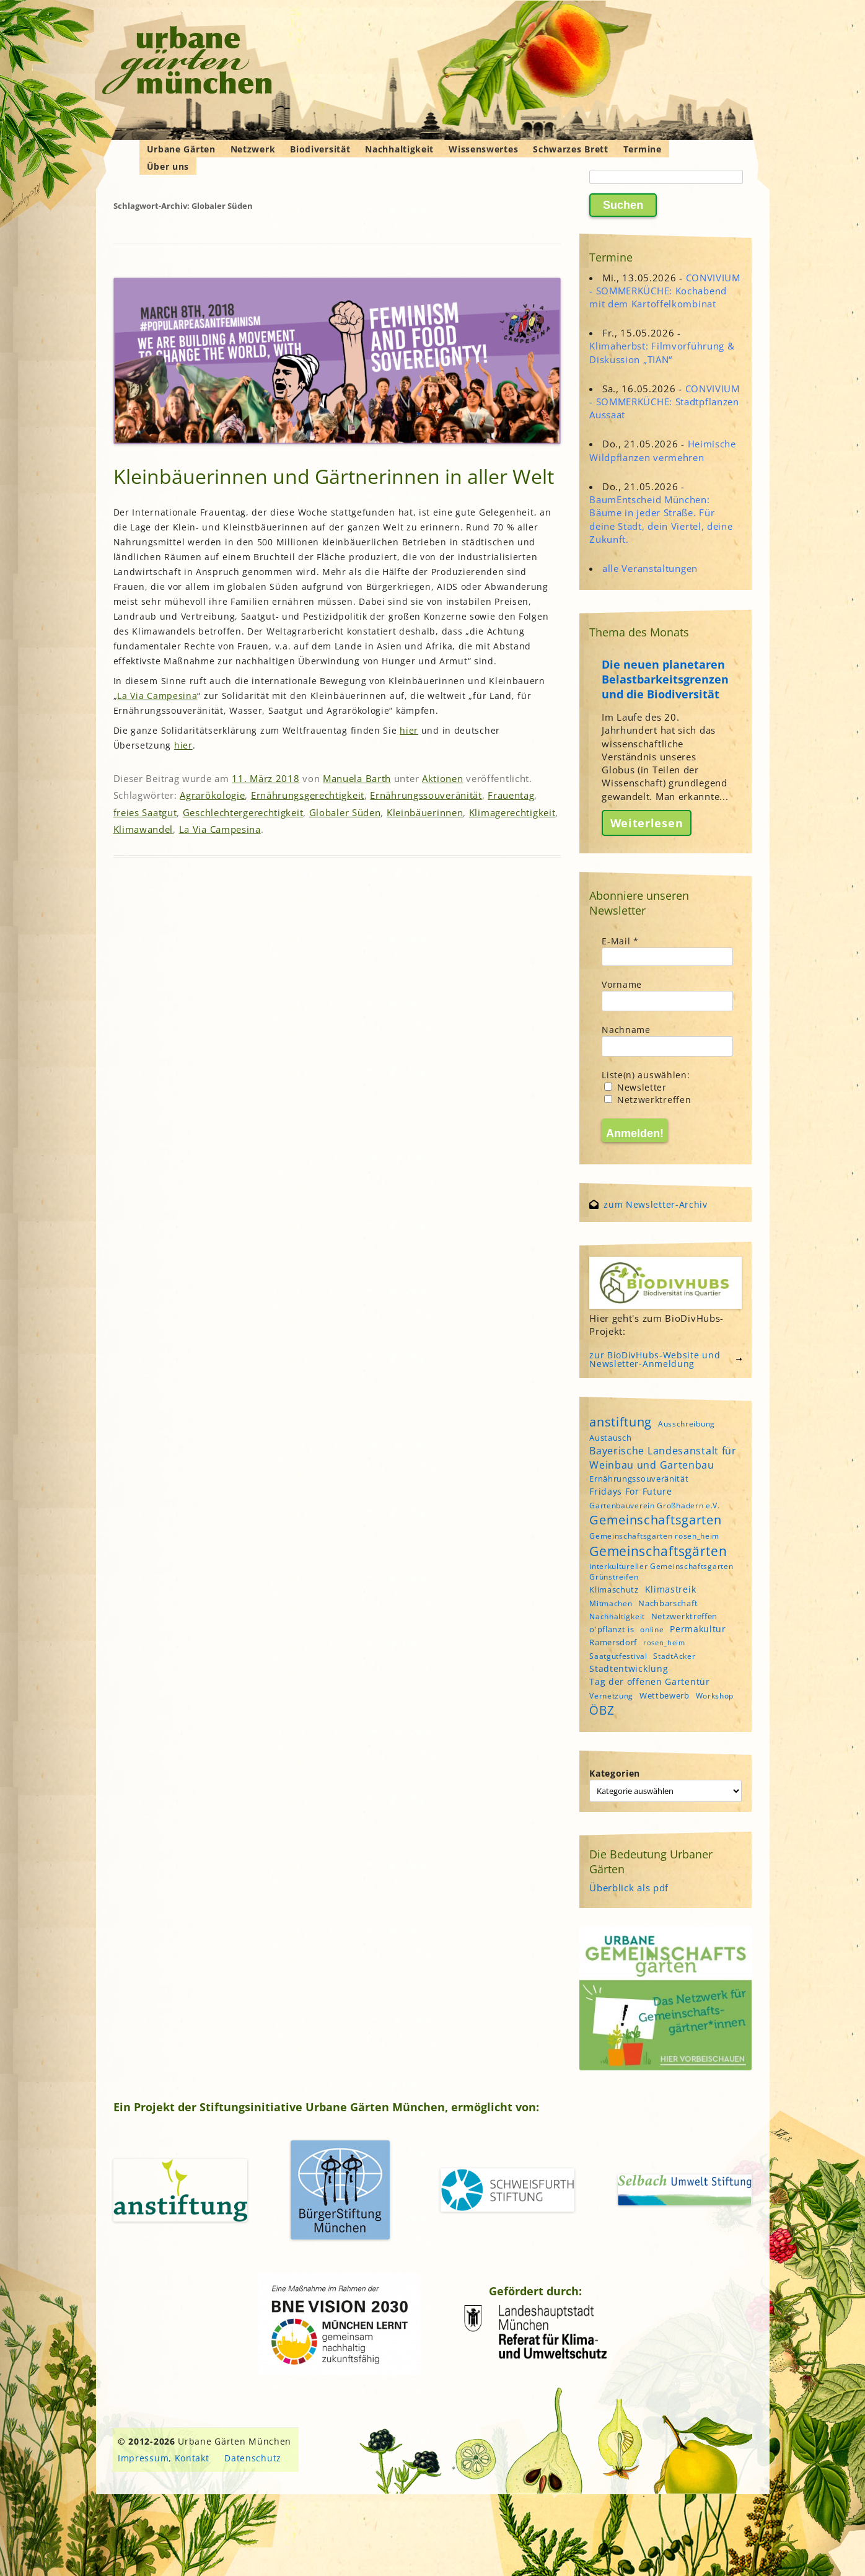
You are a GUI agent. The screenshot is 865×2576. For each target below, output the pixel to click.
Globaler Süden (345, 812)
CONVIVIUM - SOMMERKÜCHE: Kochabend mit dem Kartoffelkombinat (664, 290)
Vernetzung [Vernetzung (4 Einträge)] (611, 1695)
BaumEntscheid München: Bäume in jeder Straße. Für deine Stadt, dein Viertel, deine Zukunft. (660, 519)
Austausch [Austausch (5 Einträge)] (610, 1437)
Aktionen (442, 778)
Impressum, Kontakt (163, 2458)
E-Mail (620, 941)
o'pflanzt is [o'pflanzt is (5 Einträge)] (611, 1629)
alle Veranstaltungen (650, 568)
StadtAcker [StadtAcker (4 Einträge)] (674, 1656)
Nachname (626, 1029)
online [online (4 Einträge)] (652, 1629)
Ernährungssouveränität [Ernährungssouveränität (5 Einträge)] (638, 1478)
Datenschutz (252, 2458)
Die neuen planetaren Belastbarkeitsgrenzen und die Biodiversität (665, 679)
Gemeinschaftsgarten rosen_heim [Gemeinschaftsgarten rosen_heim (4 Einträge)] (654, 1536)
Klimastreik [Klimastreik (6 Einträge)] (670, 1589)
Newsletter (635, 1087)
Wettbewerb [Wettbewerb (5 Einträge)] (664, 1695)
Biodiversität (320, 149)
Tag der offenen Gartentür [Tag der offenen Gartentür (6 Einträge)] (649, 1681)
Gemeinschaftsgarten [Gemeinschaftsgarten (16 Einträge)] (655, 1519)
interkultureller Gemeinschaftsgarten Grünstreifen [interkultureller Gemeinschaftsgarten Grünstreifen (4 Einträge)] (661, 1571)
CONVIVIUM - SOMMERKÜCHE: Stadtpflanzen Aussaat (664, 401)
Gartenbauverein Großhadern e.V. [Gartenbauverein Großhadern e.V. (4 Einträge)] (654, 1505)
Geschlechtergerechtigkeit (243, 812)
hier (409, 730)
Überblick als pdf (629, 1887)
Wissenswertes (483, 149)
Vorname (622, 984)
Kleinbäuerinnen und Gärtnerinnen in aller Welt (333, 476)
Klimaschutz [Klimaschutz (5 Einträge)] (614, 1589)
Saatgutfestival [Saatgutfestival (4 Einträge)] (618, 1656)
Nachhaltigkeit (399, 149)
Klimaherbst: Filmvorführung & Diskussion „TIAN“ (661, 352)
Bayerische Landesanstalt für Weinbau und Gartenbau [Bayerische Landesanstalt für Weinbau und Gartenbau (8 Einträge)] (663, 1457)
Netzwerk (253, 149)
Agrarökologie (212, 795)
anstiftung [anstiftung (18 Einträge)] (620, 1421)
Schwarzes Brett (570, 149)
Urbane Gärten (181, 149)
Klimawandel (143, 829)
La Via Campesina (157, 695)
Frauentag (511, 795)
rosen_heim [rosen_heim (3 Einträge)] (664, 1642)
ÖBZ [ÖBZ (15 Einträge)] (601, 1710)
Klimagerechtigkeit (512, 812)
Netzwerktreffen (647, 1100)
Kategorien (614, 1773)
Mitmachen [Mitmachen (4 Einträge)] (610, 1603)
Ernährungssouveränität (425, 795)
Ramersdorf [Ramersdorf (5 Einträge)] (613, 1642)
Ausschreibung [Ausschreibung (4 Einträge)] (686, 1423)
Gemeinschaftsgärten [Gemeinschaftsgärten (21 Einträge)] (658, 1551)
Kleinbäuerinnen (425, 812)
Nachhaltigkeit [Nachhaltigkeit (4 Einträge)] (617, 1616)
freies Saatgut (145, 812)
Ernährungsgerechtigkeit (307, 795)
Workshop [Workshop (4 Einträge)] (715, 1695)
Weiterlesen (646, 822)
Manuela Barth (357, 778)
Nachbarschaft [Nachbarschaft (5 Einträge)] (668, 1603)
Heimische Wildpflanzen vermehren (662, 450)
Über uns (168, 166)
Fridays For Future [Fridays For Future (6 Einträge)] (630, 1491)
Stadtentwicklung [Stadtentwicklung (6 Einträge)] (628, 1668)
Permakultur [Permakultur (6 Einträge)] (698, 1629)
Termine (642, 149)
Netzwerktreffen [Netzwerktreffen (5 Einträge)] (684, 1616)
